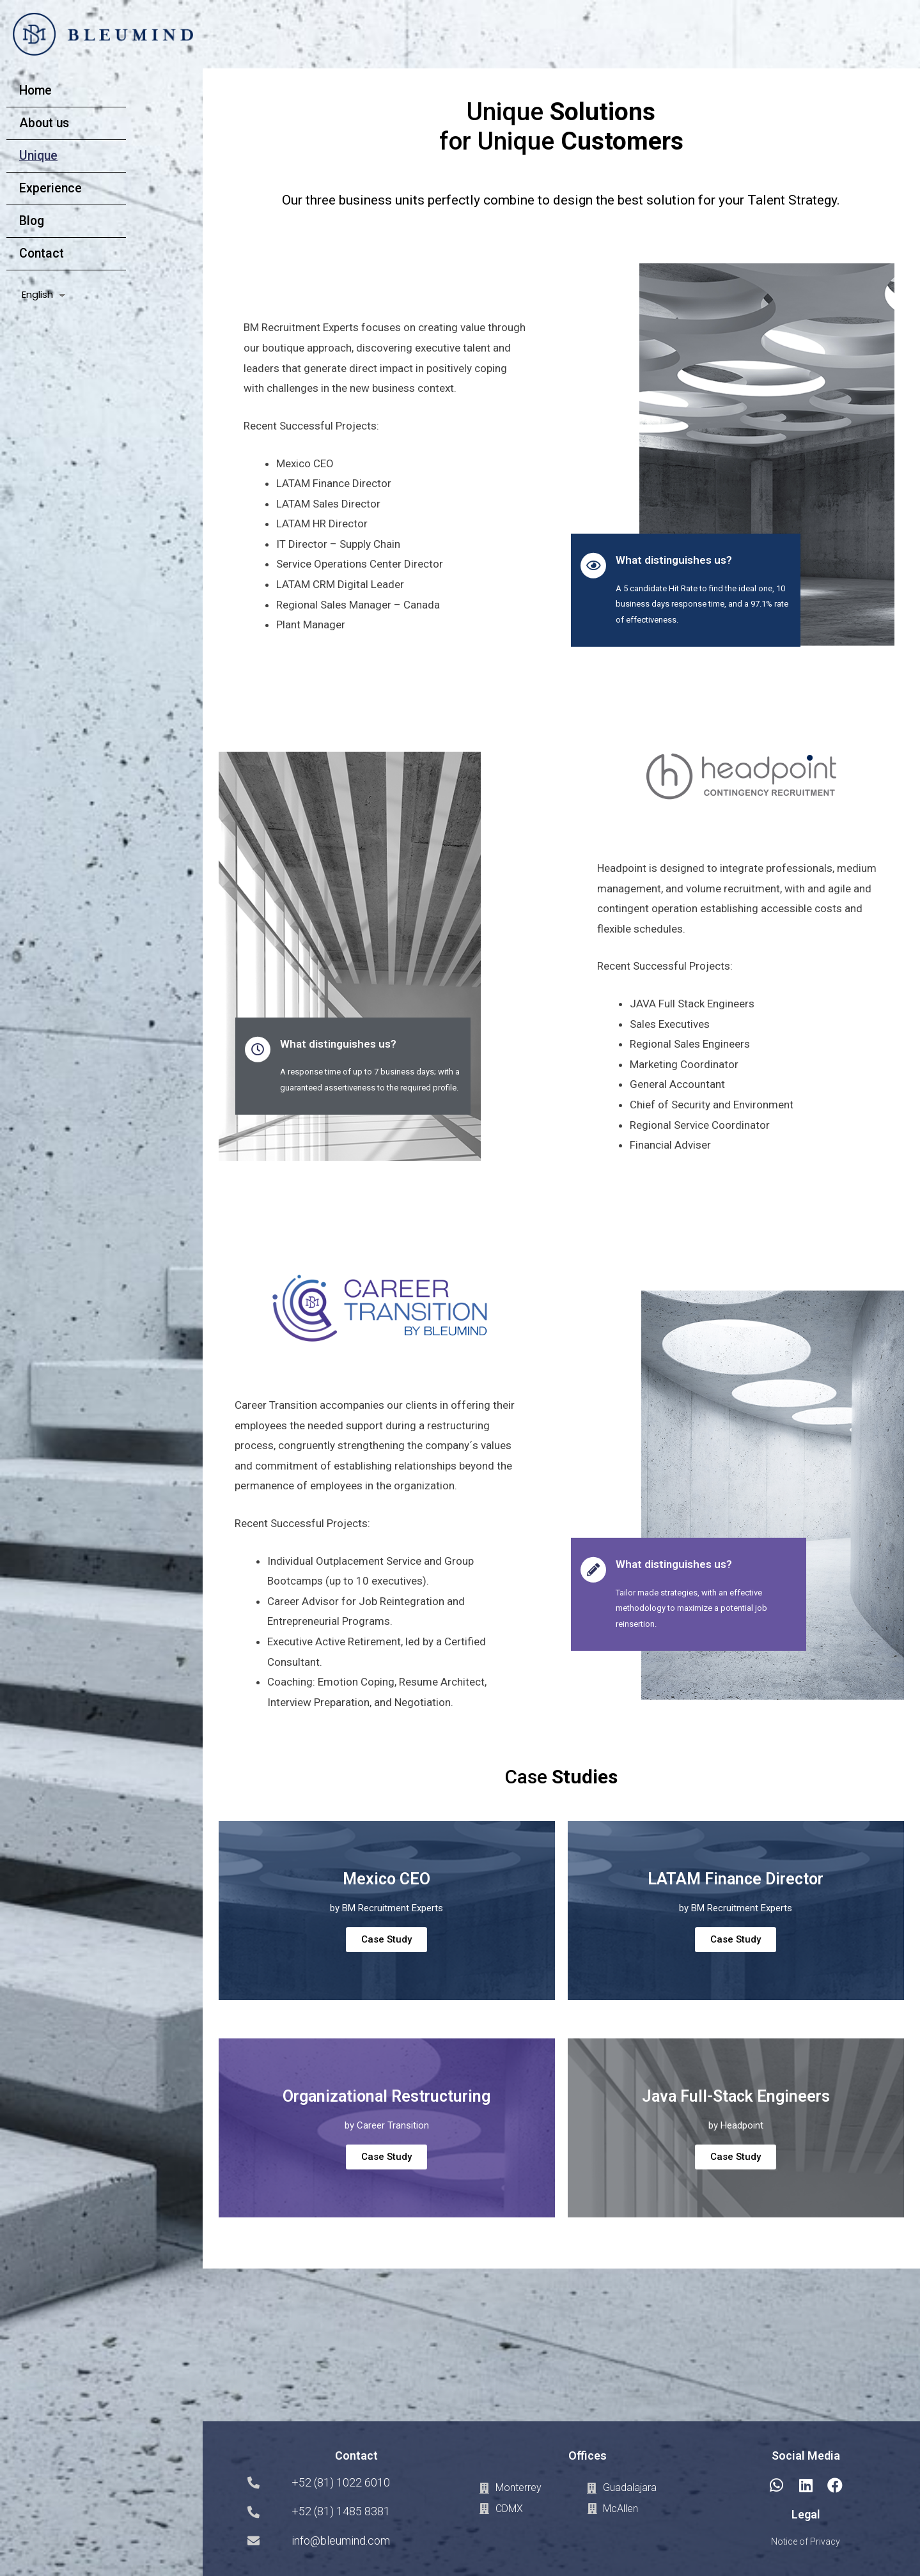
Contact (41, 253)
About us (44, 123)
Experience (50, 188)
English (37, 294)
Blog (31, 220)
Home (35, 90)
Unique (38, 155)
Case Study (386, 1939)
